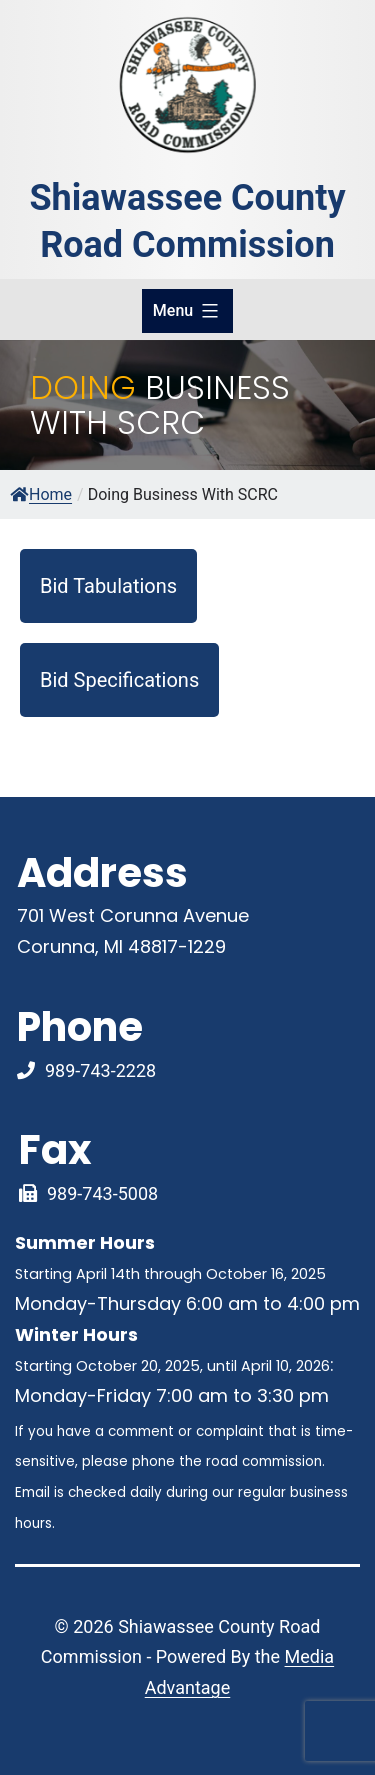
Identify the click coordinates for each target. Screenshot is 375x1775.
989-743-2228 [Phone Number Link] (100, 1070)
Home (41, 494)
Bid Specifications (119, 680)
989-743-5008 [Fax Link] (102, 1193)
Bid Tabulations (108, 586)
